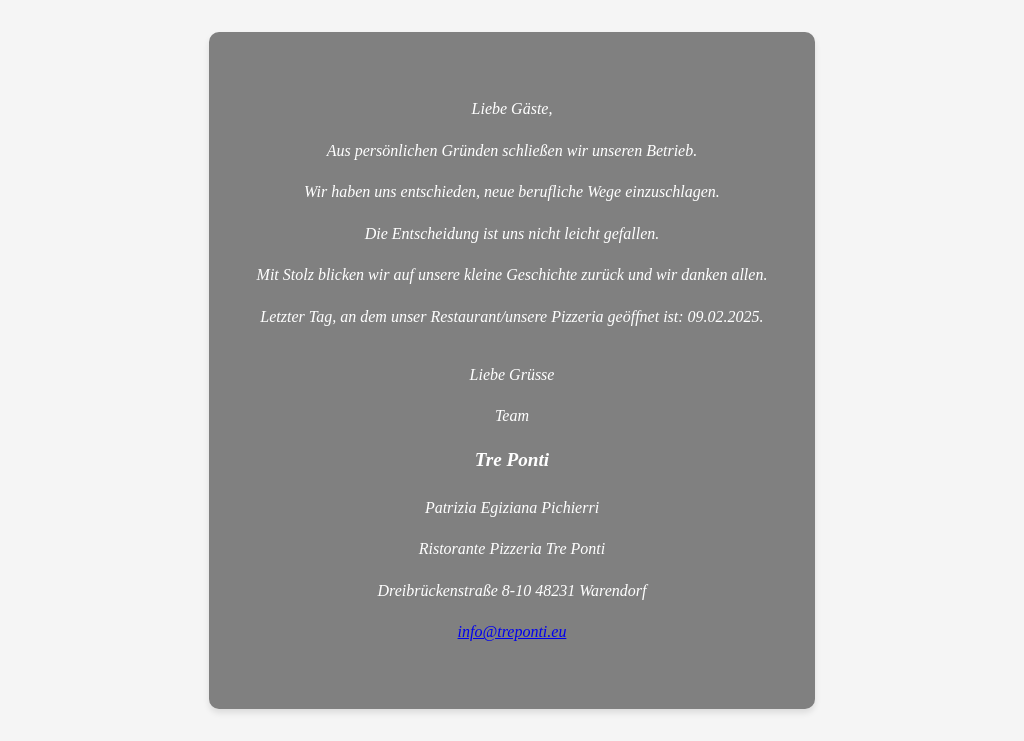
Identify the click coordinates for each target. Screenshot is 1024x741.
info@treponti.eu (512, 631)
